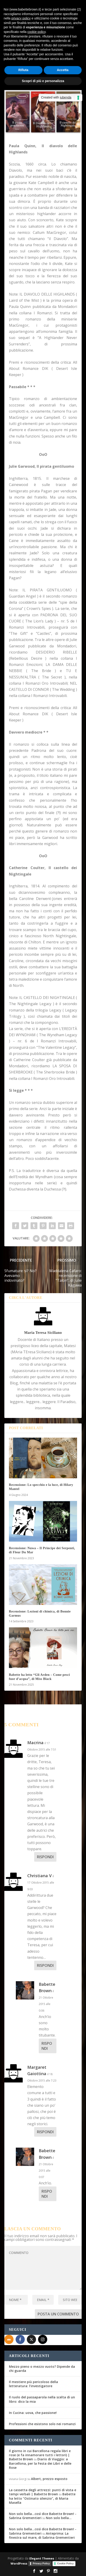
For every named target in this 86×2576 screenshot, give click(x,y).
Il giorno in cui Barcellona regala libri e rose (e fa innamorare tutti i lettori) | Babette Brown (40, 2455)
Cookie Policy (65, 2563)
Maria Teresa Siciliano (43, 1333)
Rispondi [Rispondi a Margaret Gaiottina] (45, 2131)
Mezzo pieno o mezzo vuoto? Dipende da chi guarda (42, 2368)
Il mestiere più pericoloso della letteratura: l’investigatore (33, 2384)
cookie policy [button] (37, 32)
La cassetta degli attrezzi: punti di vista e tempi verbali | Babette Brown (42, 2492)
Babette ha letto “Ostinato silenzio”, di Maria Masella (42, 2498)
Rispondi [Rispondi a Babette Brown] (47, 2046)
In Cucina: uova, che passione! (33, 2412)
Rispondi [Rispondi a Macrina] (45, 1856)
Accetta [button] (63, 70)
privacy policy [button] (21, 18)
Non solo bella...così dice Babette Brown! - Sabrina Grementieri (42, 2516)
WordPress (19, 2563)
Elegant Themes (41, 2558)
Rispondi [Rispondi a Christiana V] (45, 1965)
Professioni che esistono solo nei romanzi (42, 2424)
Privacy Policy (41, 2563)
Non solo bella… (59, 2518)
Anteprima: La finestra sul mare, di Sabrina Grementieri (42, 2535)
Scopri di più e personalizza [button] (43, 81)
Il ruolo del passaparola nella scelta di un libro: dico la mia (42, 2399)
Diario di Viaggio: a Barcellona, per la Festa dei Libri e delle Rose (40, 2463)
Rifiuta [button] (23, 70)
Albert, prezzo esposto (49, 2479)
